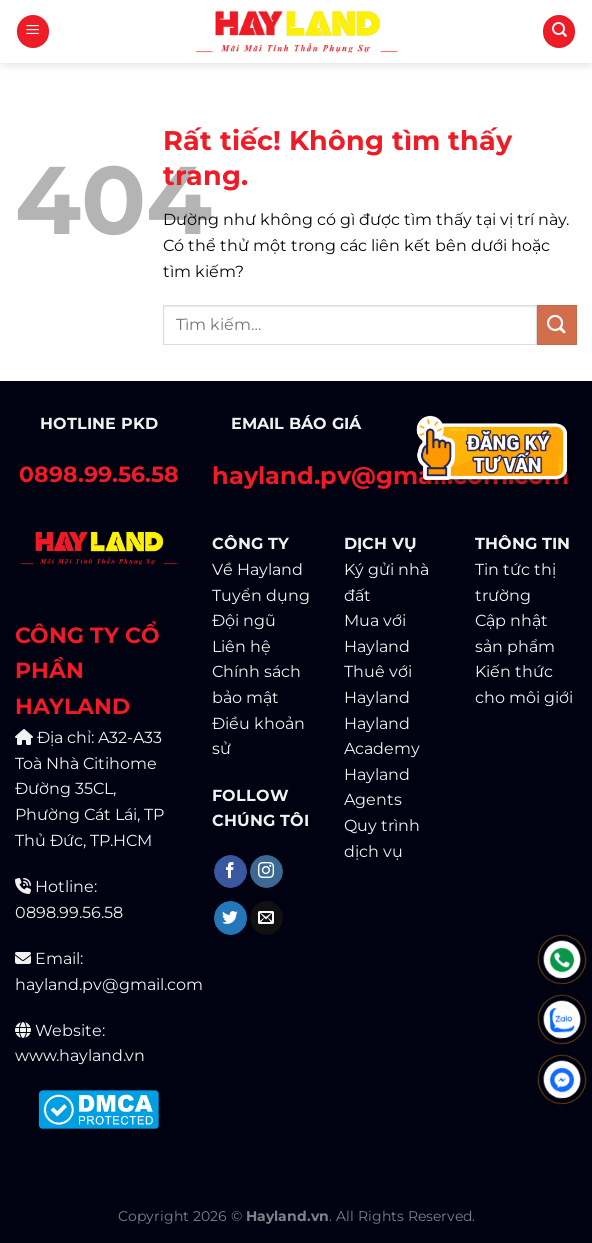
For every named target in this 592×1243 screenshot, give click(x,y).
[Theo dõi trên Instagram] (266, 872)
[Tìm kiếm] (559, 31)
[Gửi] (557, 324)
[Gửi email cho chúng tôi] (266, 918)
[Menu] (33, 31)
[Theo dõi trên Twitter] (230, 918)
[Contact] (493, 450)
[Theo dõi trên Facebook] (230, 872)
